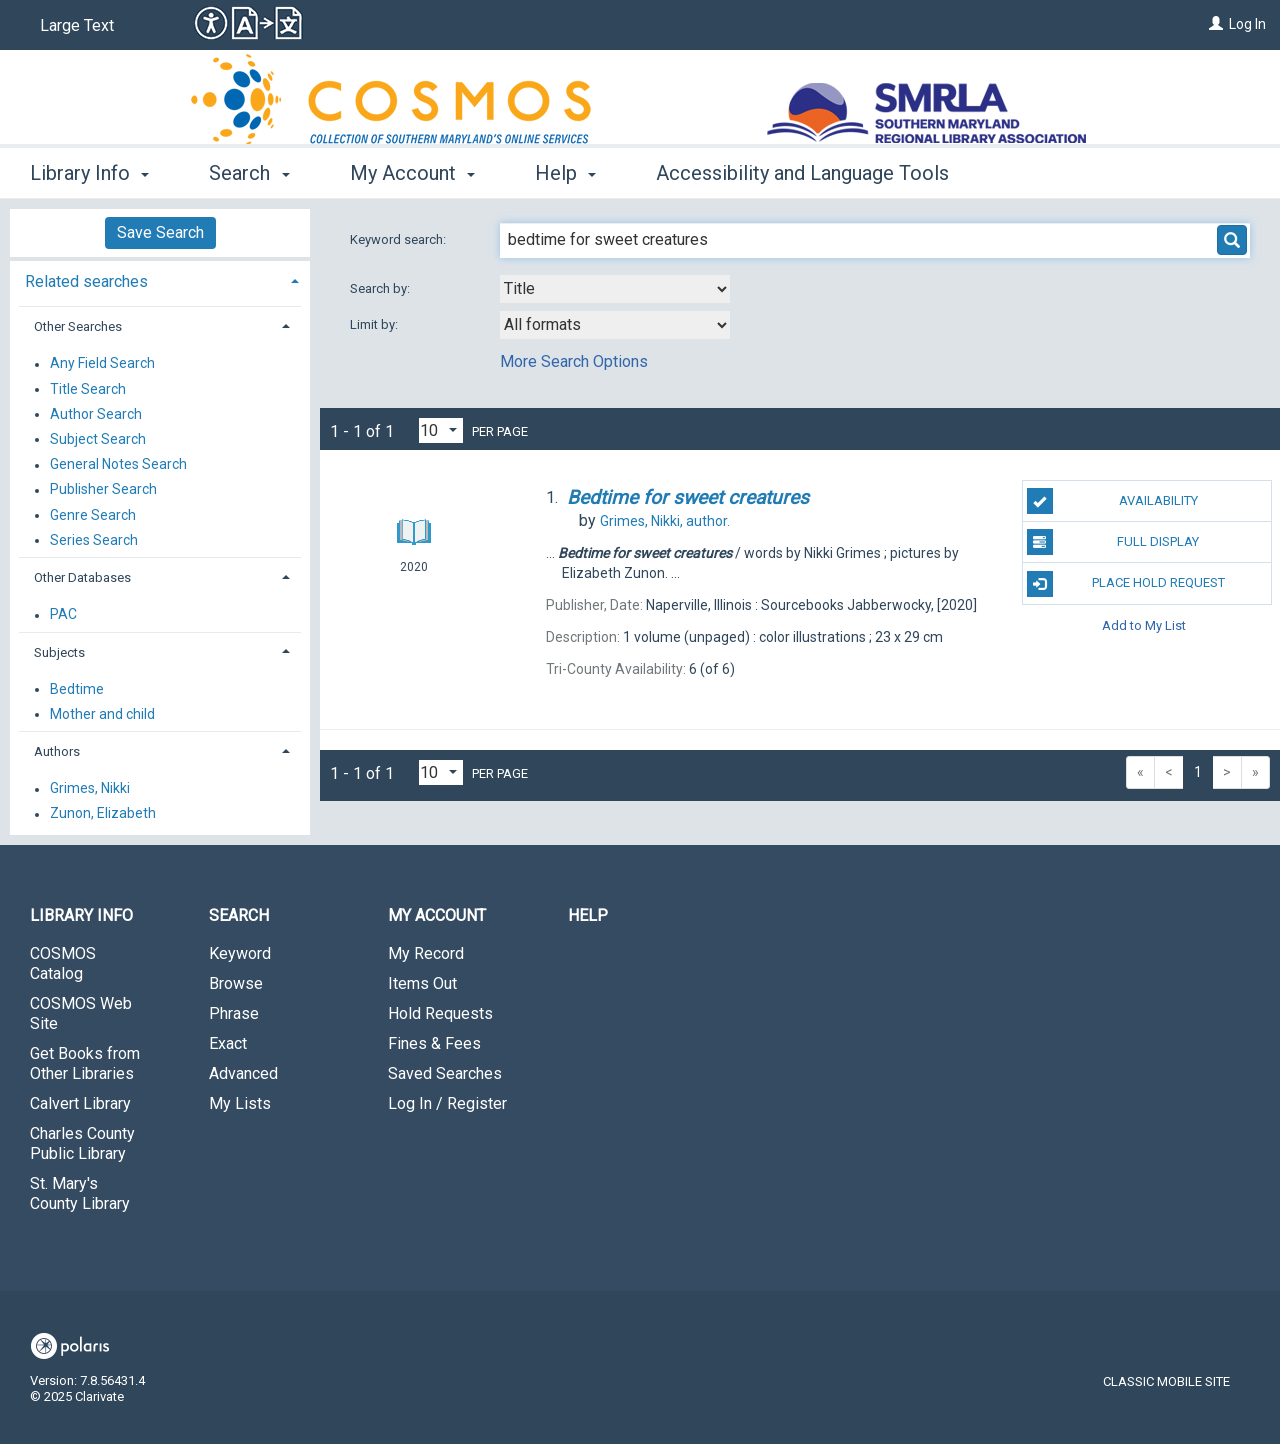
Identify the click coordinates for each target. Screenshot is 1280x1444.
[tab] (160, 279)
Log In (1247, 24)
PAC (63, 615)
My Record (426, 953)
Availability (1112, 501)
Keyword (240, 953)
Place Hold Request (1126, 584)
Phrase (234, 1013)
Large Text (77, 25)
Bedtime (77, 689)
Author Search (96, 414)
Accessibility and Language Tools (802, 173)
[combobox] (615, 289)
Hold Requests (440, 1013)
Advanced (243, 1073)
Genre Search (93, 515)
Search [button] (249, 173)
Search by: (381, 288)
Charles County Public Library (82, 1143)
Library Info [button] (89, 173)
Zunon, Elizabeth (103, 814)
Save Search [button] (160, 232)
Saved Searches (445, 1073)
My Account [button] (412, 173)
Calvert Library (80, 1103)
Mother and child (102, 714)
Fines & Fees (434, 1043)
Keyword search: (399, 239)
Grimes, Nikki (90, 789)
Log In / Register (447, 1103)
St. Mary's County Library (80, 1193)
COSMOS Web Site (81, 1013)
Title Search (88, 389)
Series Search (94, 540)
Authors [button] (57, 751)
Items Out (422, 983)
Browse (236, 983)
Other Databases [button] (82, 577)
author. (665, 521)
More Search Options (574, 361)
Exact (228, 1043)
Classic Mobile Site (1166, 1381)
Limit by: (375, 324)
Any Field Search (102, 364)
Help (588, 915)
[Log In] (1216, 24)
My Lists (240, 1103)
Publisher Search (103, 490)
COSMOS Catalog (63, 963)
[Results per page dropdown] (441, 430)
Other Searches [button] (78, 326)
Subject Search (98, 439)
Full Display (1113, 542)
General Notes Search (118, 465)
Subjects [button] (59, 652)
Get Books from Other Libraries (85, 1063)
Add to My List (1144, 625)
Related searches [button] (86, 281)
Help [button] (565, 173)
